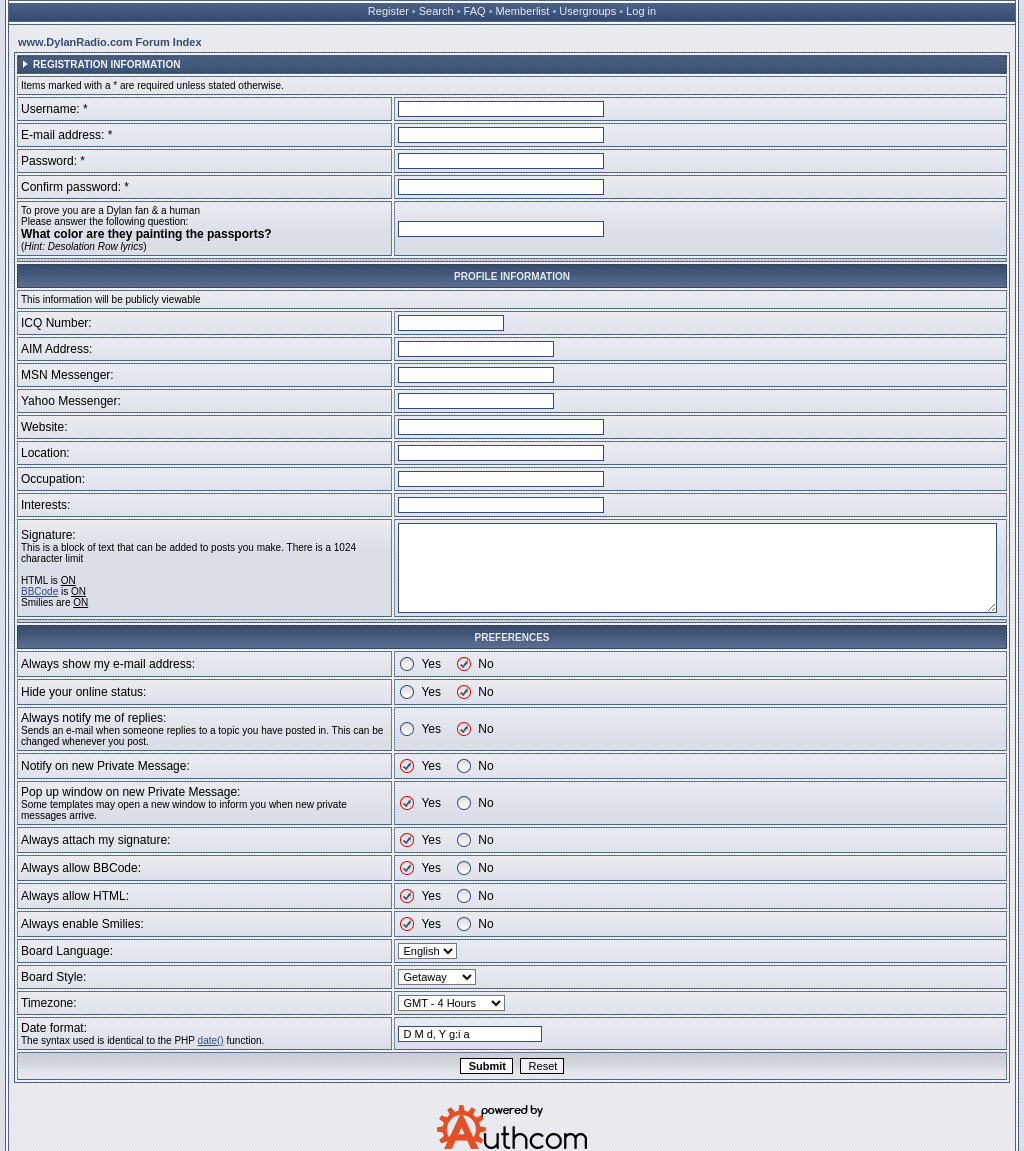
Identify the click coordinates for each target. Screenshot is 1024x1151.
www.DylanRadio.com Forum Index (110, 42)
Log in (641, 11)
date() (211, 1040)
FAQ (475, 11)
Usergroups (587, 11)
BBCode (39, 591)
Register (388, 11)
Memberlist (523, 11)
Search (436, 11)
